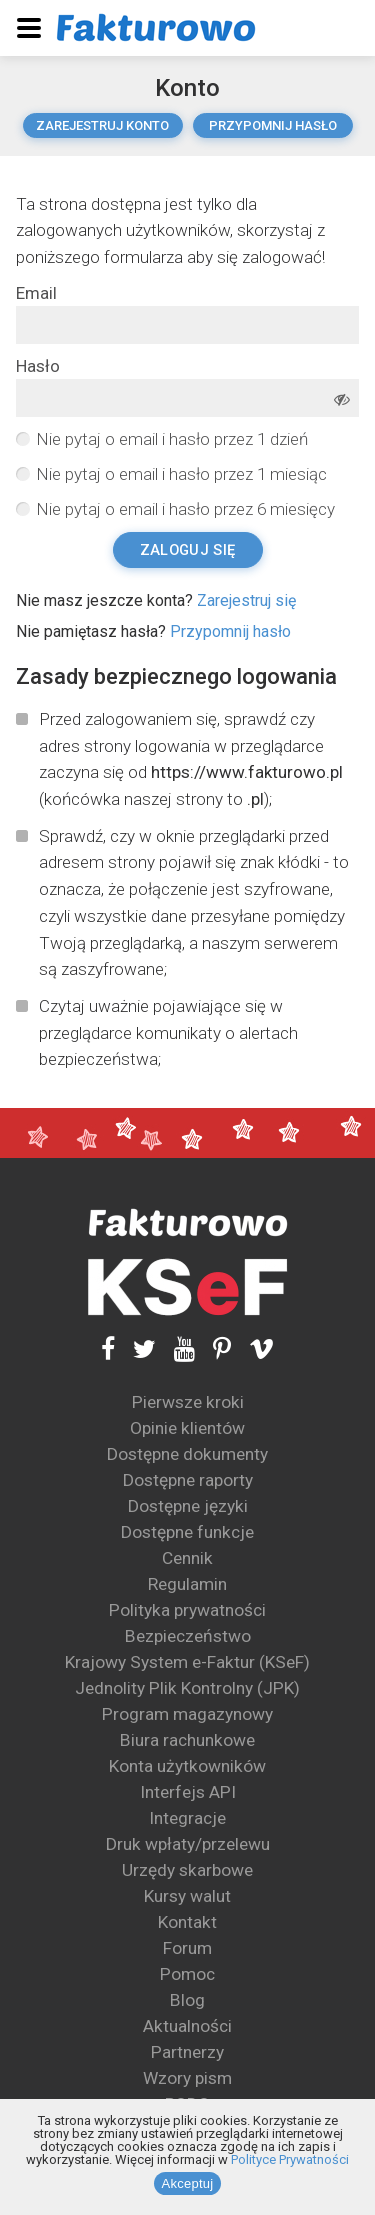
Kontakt (187, 1922)
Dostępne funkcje (187, 1532)
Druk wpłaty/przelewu (188, 1844)
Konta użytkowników (187, 1766)
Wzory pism (187, 2078)
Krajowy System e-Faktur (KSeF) (187, 1662)
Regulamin (187, 1584)
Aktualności (187, 2026)
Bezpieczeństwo (188, 1636)
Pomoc (187, 1974)
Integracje (187, 1818)
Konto (187, 88)
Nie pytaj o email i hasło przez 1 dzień (172, 439)
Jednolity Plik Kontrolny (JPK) (187, 1688)
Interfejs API (188, 1792)
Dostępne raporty (188, 1480)
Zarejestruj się (246, 600)
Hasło (38, 366)
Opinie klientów (187, 1428)
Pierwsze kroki (188, 1402)
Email (36, 293)
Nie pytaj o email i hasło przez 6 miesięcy (185, 509)
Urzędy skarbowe (187, 1870)
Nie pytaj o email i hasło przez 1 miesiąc (181, 474)
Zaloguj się (187, 550)
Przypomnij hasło (273, 125)
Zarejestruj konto (102, 125)
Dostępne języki (188, 1506)
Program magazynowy (187, 1714)
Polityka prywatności (187, 1610)
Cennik (187, 1558)
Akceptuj (188, 2183)
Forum (187, 1948)
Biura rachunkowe (187, 1740)
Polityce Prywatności (290, 2159)
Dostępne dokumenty (187, 1454)
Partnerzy (187, 2052)
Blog (187, 2000)
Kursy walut (187, 1896)
